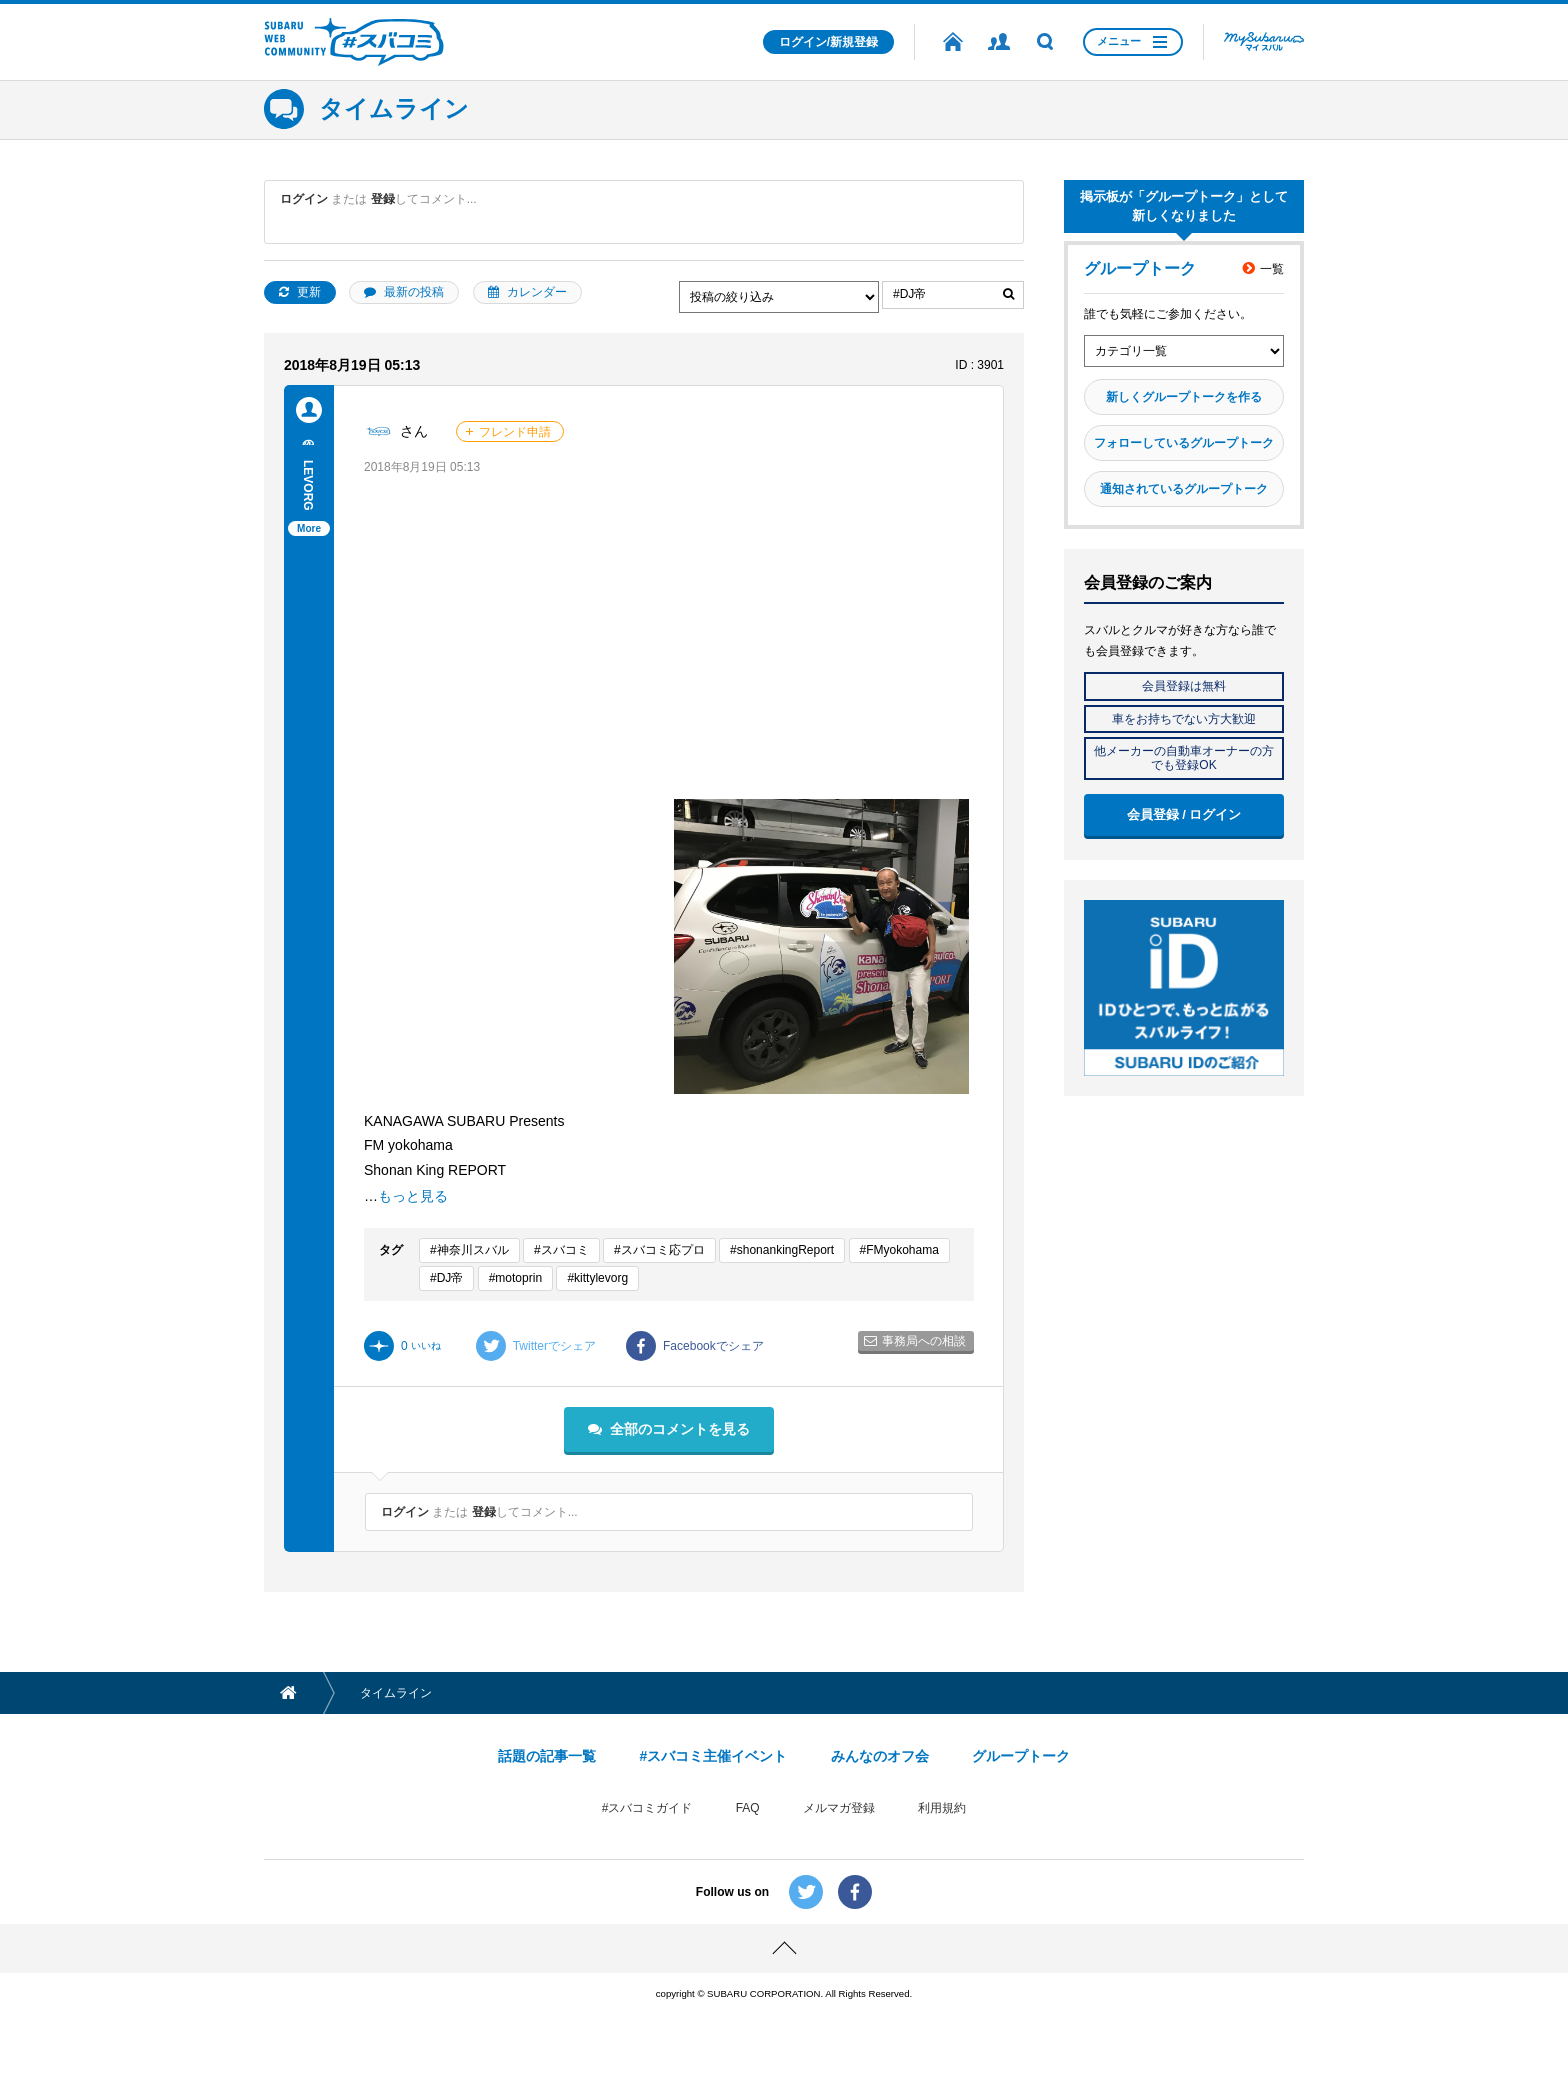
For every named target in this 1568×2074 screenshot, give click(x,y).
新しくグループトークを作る (1184, 397)
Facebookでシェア (695, 1346)
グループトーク (1021, 1756)
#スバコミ (561, 1250)
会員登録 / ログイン (1184, 814)
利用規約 (942, 1808)
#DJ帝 (446, 1278)
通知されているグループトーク (1184, 489)
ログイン (304, 199)
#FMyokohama (899, 1250)
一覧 (1272, 269)
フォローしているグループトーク (1184, 443)
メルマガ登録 (839, 1808)
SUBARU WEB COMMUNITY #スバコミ (354, 42)
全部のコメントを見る (680, 1429)
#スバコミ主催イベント (713, 1756)
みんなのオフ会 (880, 1756)
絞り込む (1008, 295)
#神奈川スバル (469, 1250)
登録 (383, 199)
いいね (402, 1346)
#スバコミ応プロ (659, 1250)
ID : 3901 (979, 365)
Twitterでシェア (536, 1346)
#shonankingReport (782, 1250)
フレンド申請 (515, 432)
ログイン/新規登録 (828, 42)
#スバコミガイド (647, 1808)
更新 (309, 292)
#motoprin (515, 1278)
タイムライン (394, 108)
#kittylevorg (597, 1278)
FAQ (748, 1808)
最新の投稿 (414, 292)
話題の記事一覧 (547, 1756)
